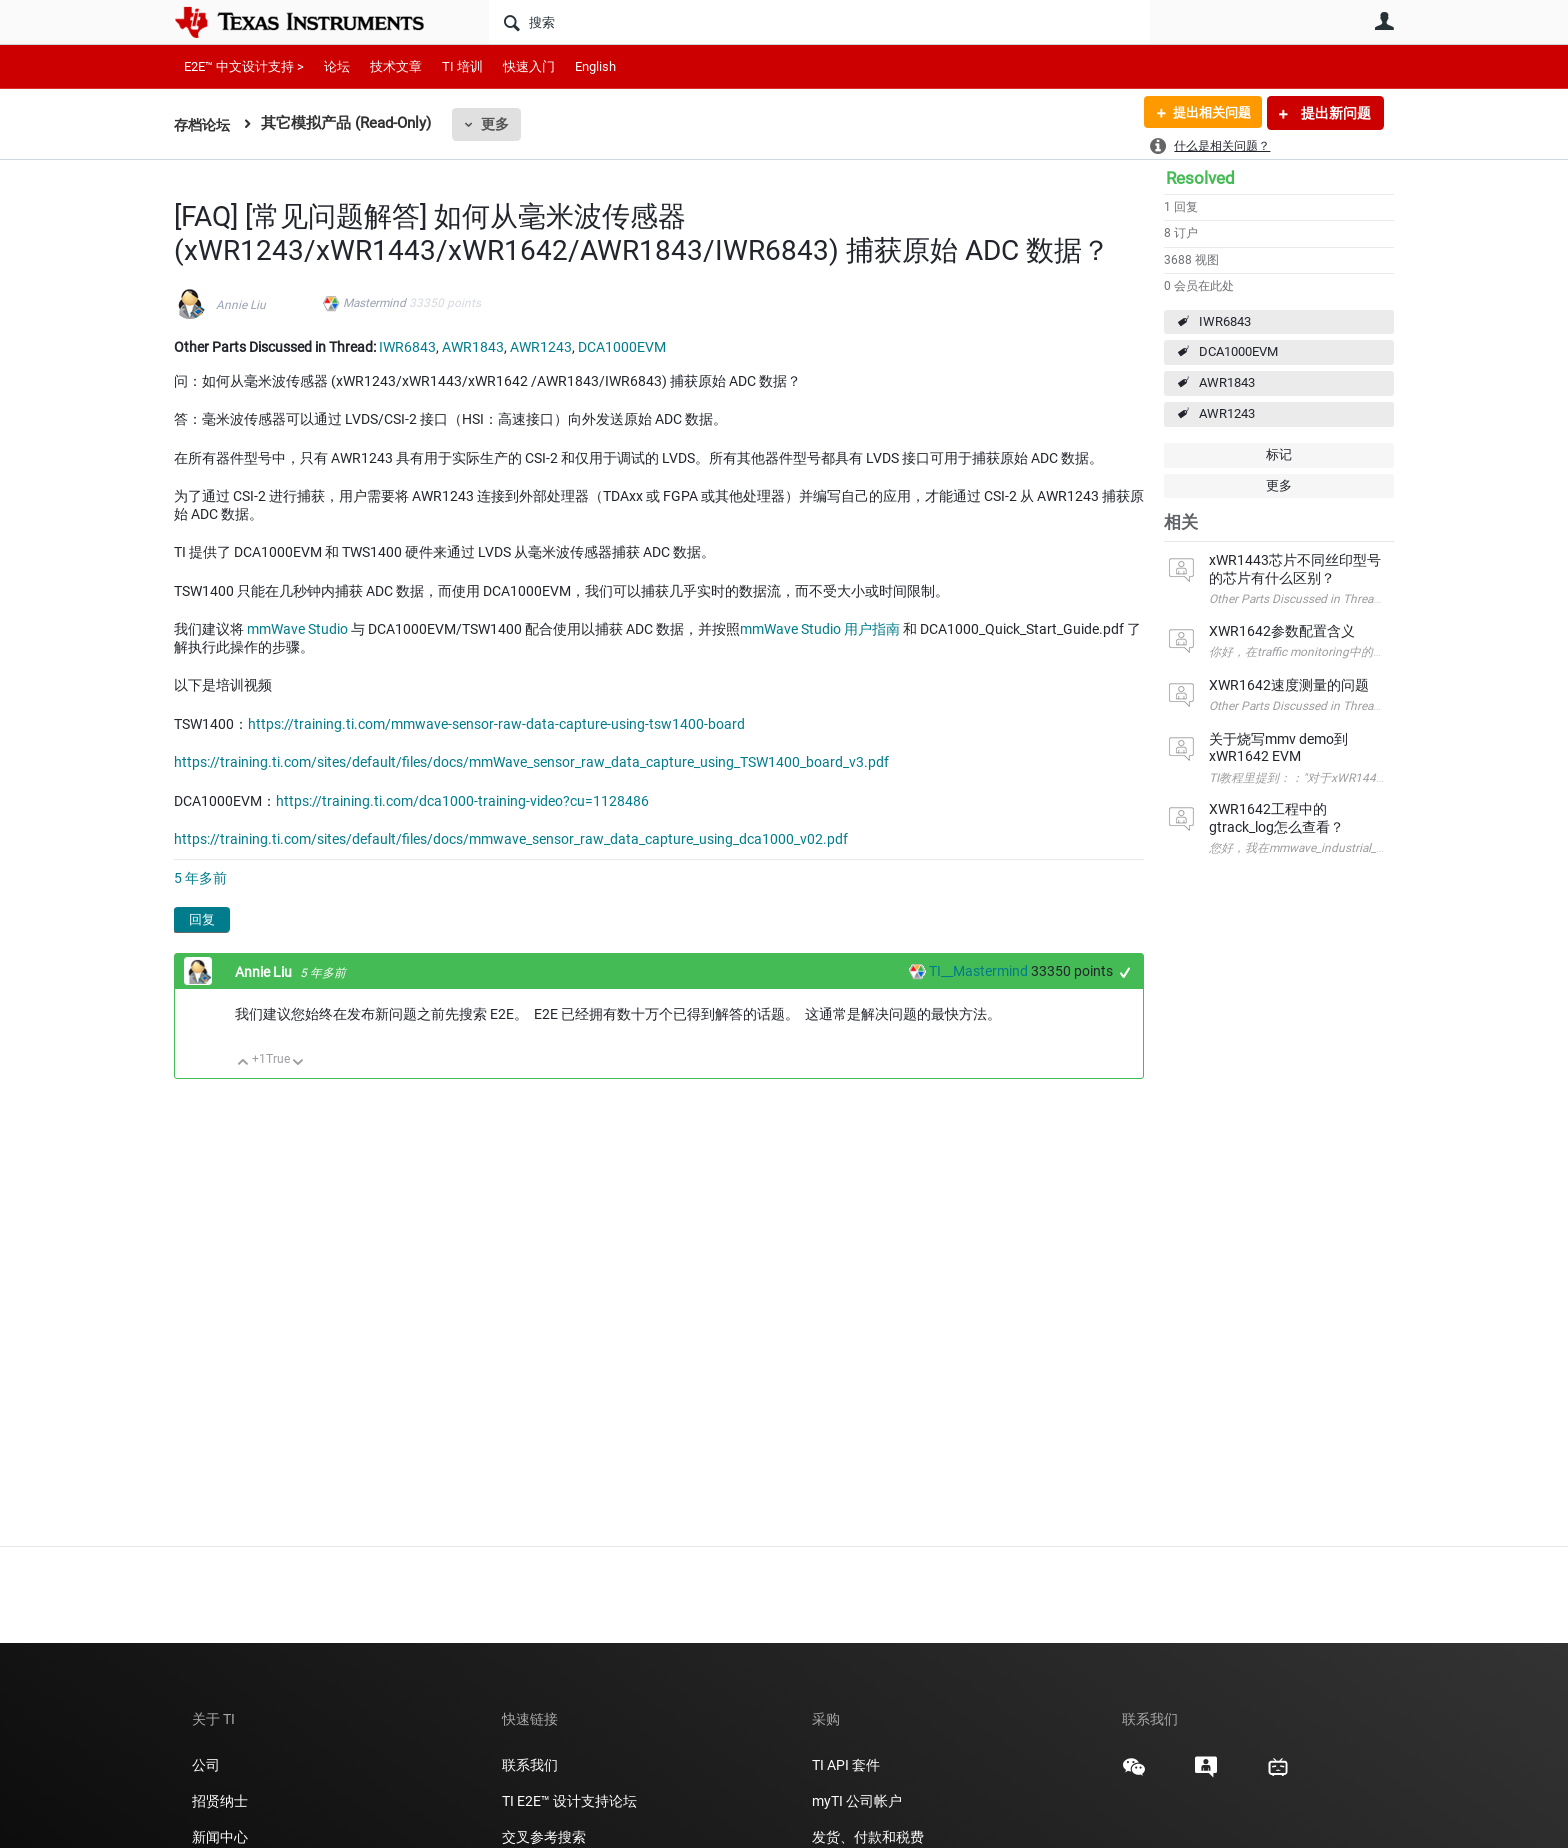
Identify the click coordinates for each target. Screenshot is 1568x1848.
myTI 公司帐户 (857, 1801)
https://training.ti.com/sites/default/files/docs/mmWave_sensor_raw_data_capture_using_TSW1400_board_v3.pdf (531, 762)
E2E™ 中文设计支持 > (244, 66)
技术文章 (396, 66)
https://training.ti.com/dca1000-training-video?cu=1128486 (462, 801)
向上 (243, 1063)
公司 (206, 1765)
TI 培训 (462, 66)
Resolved (1200, 178)
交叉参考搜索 (544, 1837)
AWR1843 (1227, 382)
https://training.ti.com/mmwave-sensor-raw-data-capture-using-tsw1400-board (496, 724)
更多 (499, 124)
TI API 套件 (846, 1765)
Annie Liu (241, 305)
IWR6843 (1225, 321)
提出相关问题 (1207, 113)
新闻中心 (220, 1837)
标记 (1279, 454)
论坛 (337, 66)
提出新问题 (1334, 113)
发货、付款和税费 (868, 1837)
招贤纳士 (220, 1801)
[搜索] (819, 22)
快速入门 (529, 66)
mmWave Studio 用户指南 (820, 629)
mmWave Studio (297, 629)
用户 (1384, 21)
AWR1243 (1227, 413)
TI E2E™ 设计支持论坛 (569, 1801)
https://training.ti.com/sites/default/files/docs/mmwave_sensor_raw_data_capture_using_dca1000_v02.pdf (511, 839)
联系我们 (530, 1765)
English (595, 66)
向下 (298, 1063)
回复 (202, 919)
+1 (1125, 972)
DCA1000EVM (1238, 351)
